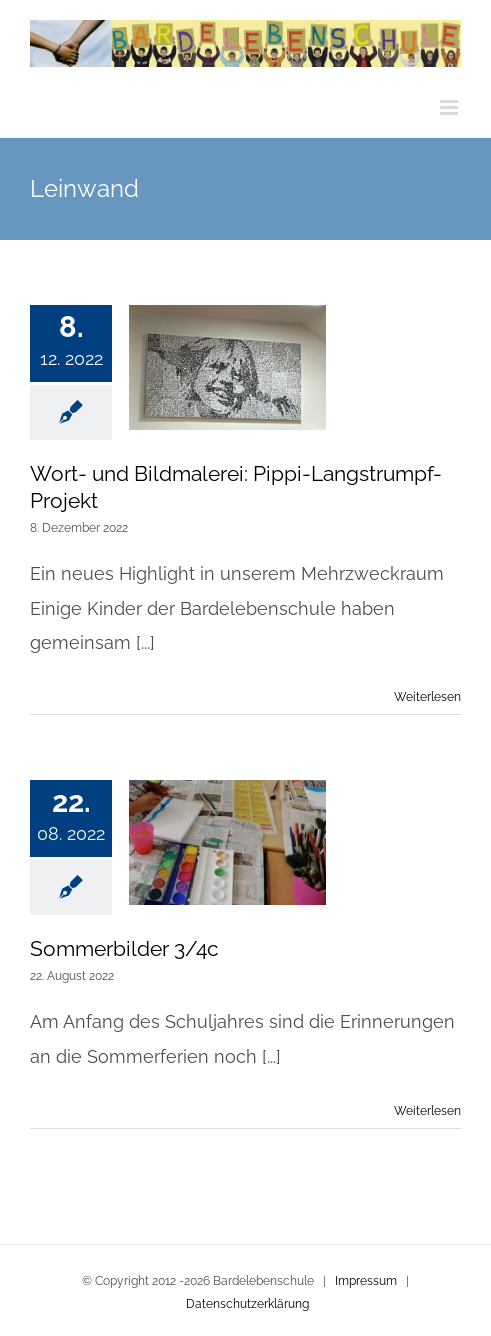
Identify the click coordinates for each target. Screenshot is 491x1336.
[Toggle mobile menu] (450, 107)
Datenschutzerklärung (247, 1304)
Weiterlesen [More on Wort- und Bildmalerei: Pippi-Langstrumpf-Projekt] (427, 697)
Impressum (366, 1281)
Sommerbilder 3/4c (124, 948)
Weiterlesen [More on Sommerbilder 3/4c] (427, 1111)
